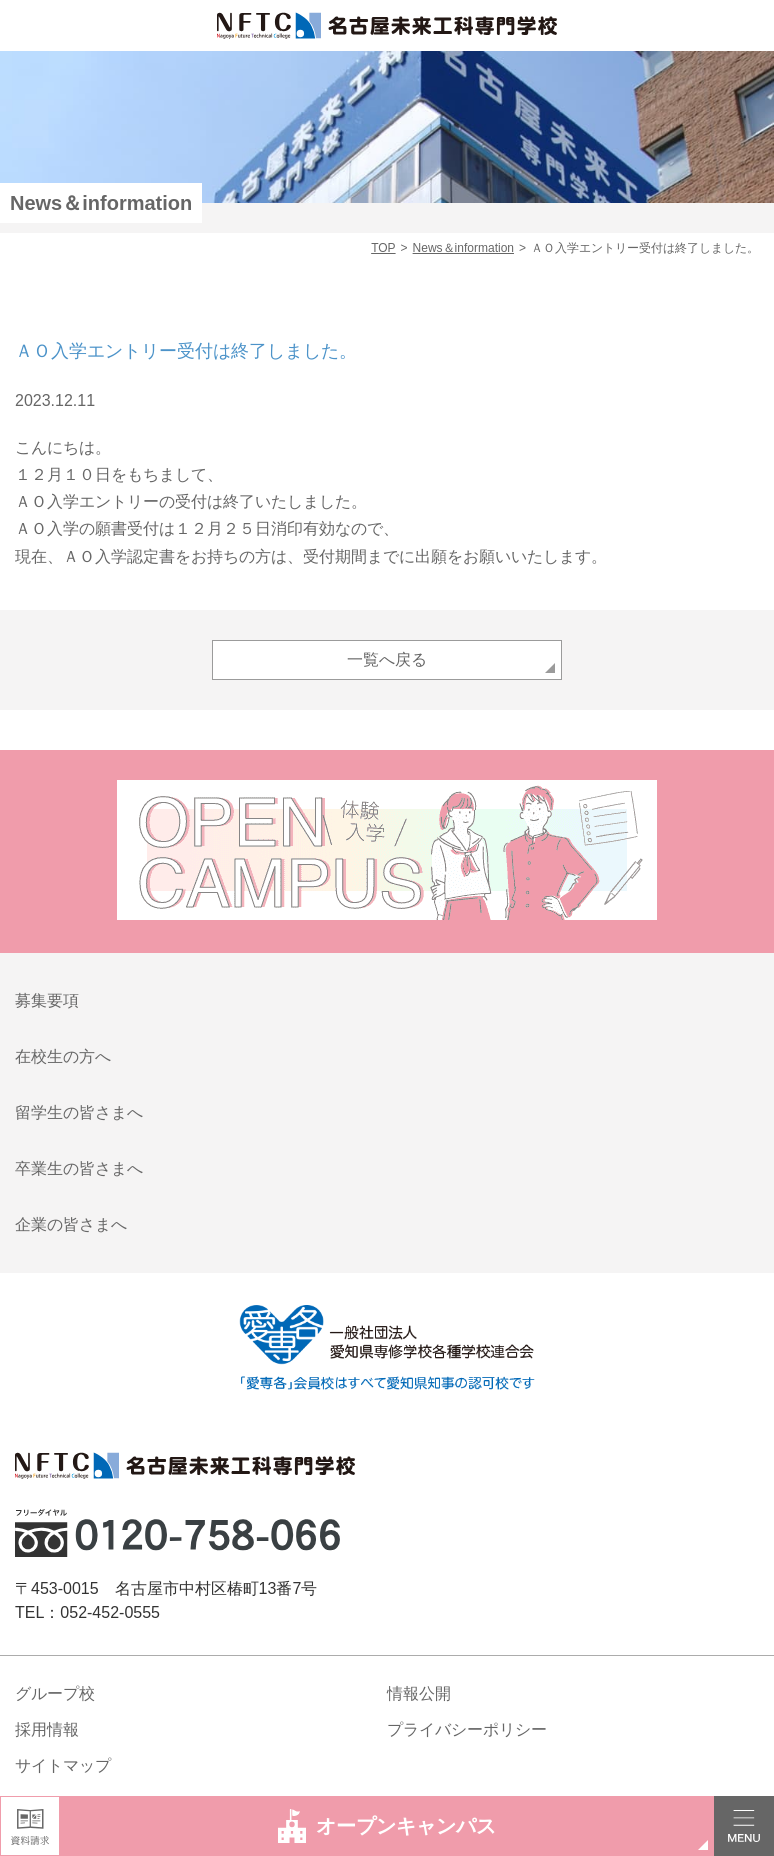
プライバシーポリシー (467, 1729)
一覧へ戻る (387, 659)
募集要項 (47, 1000)
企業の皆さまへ (71, 1224)
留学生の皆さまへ (79, 1112)
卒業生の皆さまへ (79, 1168)
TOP (383, 248)
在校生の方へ (63, 1056)
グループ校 (55, 1693)
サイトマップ (63, 1765)
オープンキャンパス (387, 1825)
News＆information (463, 248)
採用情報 (47, 1729)
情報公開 (419, 1693)
